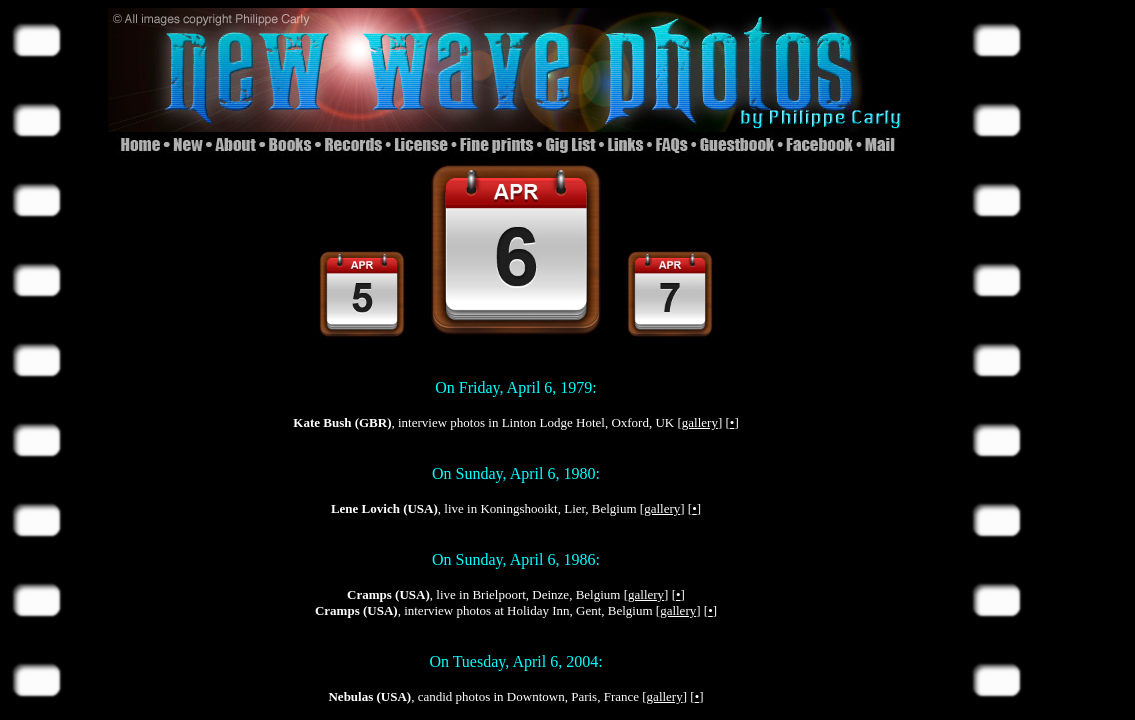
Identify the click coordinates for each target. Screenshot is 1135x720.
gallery (700, 422)
